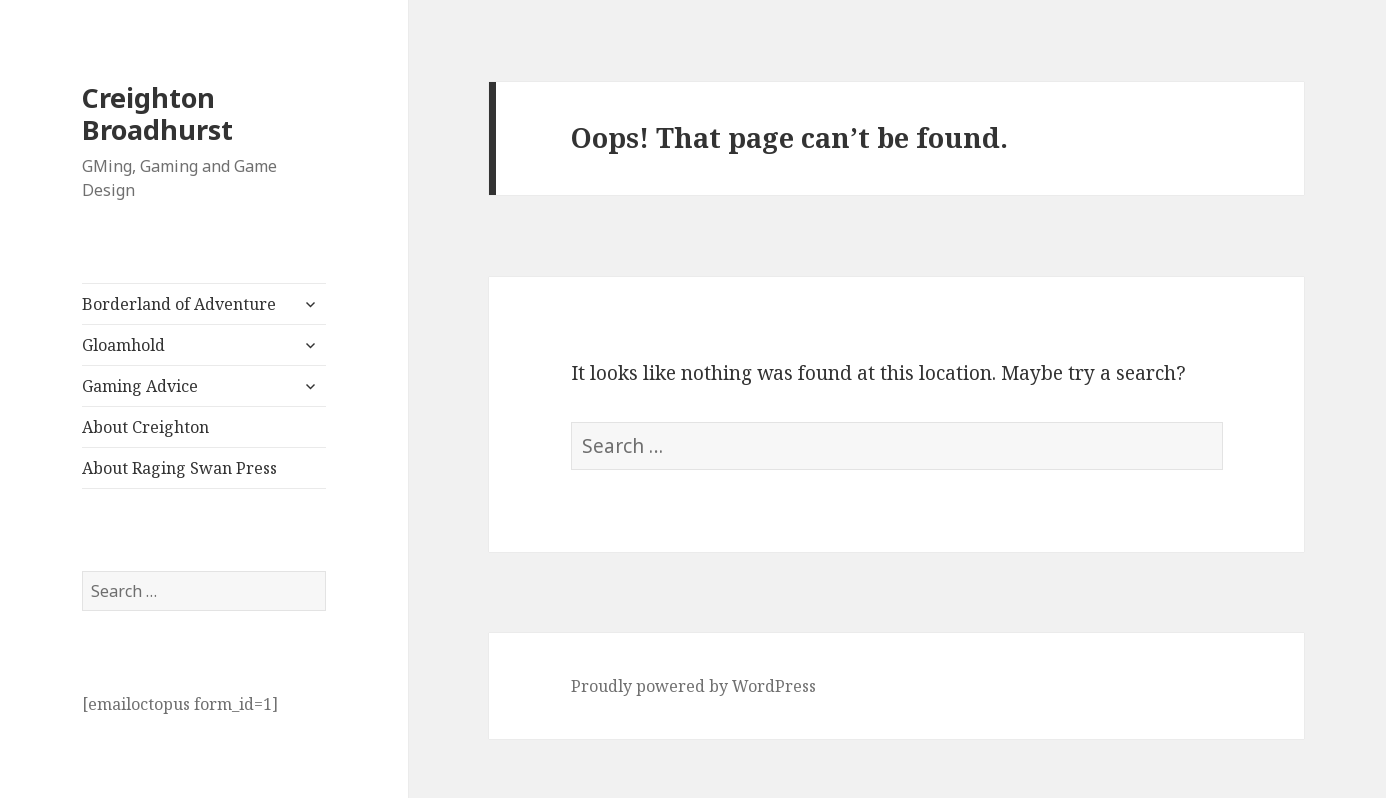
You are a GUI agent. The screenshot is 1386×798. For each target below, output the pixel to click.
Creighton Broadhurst (157, 113)
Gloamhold (123, 345)
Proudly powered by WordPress (693, 686)
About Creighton (145, 427)
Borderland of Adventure (179, 304)
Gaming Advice (140, 386)
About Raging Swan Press (179, 468)
